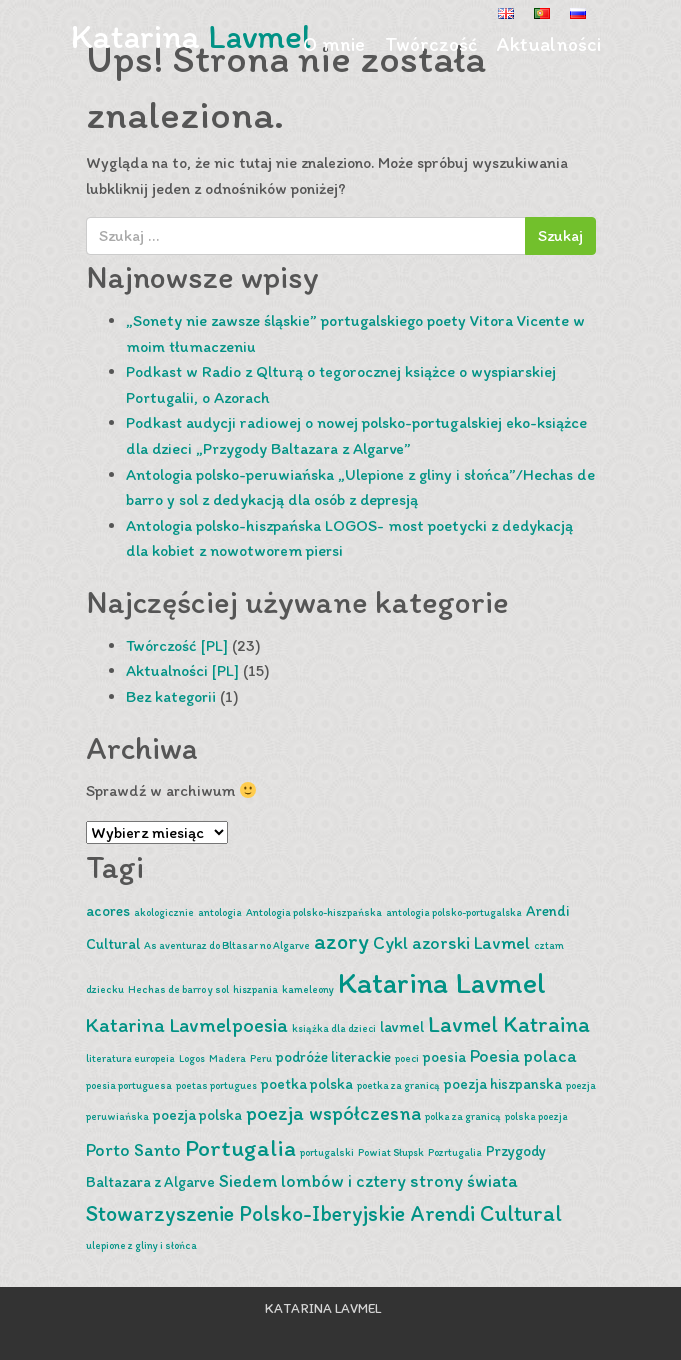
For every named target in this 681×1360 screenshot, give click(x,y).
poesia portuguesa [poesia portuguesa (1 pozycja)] (129, 1085)
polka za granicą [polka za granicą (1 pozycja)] (463, 1116)
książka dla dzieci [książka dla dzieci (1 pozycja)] (334, 1028)
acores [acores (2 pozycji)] (108, 911)
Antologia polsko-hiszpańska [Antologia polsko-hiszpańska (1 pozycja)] (314, 912)
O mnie (334, 44)
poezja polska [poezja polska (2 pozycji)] (197, 1115)
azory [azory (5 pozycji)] (341, 941)
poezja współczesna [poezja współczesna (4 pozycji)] (333, 1113)
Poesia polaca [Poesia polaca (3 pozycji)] (523, 1055)
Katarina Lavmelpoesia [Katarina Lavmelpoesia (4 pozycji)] (187, 1025)
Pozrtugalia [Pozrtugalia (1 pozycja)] (455, 1152)
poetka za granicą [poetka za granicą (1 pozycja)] (398, 1085)
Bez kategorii (171, 696)
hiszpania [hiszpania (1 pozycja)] (255, 989)
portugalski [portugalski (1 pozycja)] (327, 1152)
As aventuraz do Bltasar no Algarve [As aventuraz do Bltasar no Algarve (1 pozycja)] (227, 945)
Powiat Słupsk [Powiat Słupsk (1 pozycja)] (391, 1152)
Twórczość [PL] (177, 645)
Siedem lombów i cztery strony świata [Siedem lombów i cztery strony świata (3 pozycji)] (368, 1180)
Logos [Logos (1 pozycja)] (192, 1058)
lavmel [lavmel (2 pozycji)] (402, 1027)
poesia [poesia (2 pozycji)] (444, 1057)
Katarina (191, 36)
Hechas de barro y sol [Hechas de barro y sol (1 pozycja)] (178, 989)
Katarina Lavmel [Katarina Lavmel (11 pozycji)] (442, 982)
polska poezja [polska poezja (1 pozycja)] (536, 1116)
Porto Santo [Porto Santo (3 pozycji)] (133, 1149)
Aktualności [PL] (182, 670)
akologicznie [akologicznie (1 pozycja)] (164, 912)
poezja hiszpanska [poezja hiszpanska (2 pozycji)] (503, 1084)
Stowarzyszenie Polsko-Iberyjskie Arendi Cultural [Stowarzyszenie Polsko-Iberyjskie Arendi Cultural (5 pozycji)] (324, 1213)
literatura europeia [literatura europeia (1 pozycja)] (130, 1058)
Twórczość (431, 44)
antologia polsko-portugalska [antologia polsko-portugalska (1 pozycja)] (454, 912)
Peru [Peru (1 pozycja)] (261, 1058)
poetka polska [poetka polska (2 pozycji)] (307, 1084)
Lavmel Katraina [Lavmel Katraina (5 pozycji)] (509, 1024)
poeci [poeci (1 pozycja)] (407, 1058)
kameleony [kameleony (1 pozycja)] (308, 989)
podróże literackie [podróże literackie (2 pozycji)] (333, 1057)
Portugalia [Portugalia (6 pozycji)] (240, 1147)
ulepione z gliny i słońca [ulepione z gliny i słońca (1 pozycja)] (141, 1245)
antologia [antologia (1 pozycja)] (220, 912)
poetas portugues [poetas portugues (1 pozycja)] (216, 1085)
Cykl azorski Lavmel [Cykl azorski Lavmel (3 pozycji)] (451, 942)
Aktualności (549, 44)
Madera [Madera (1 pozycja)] (227, 1058)
